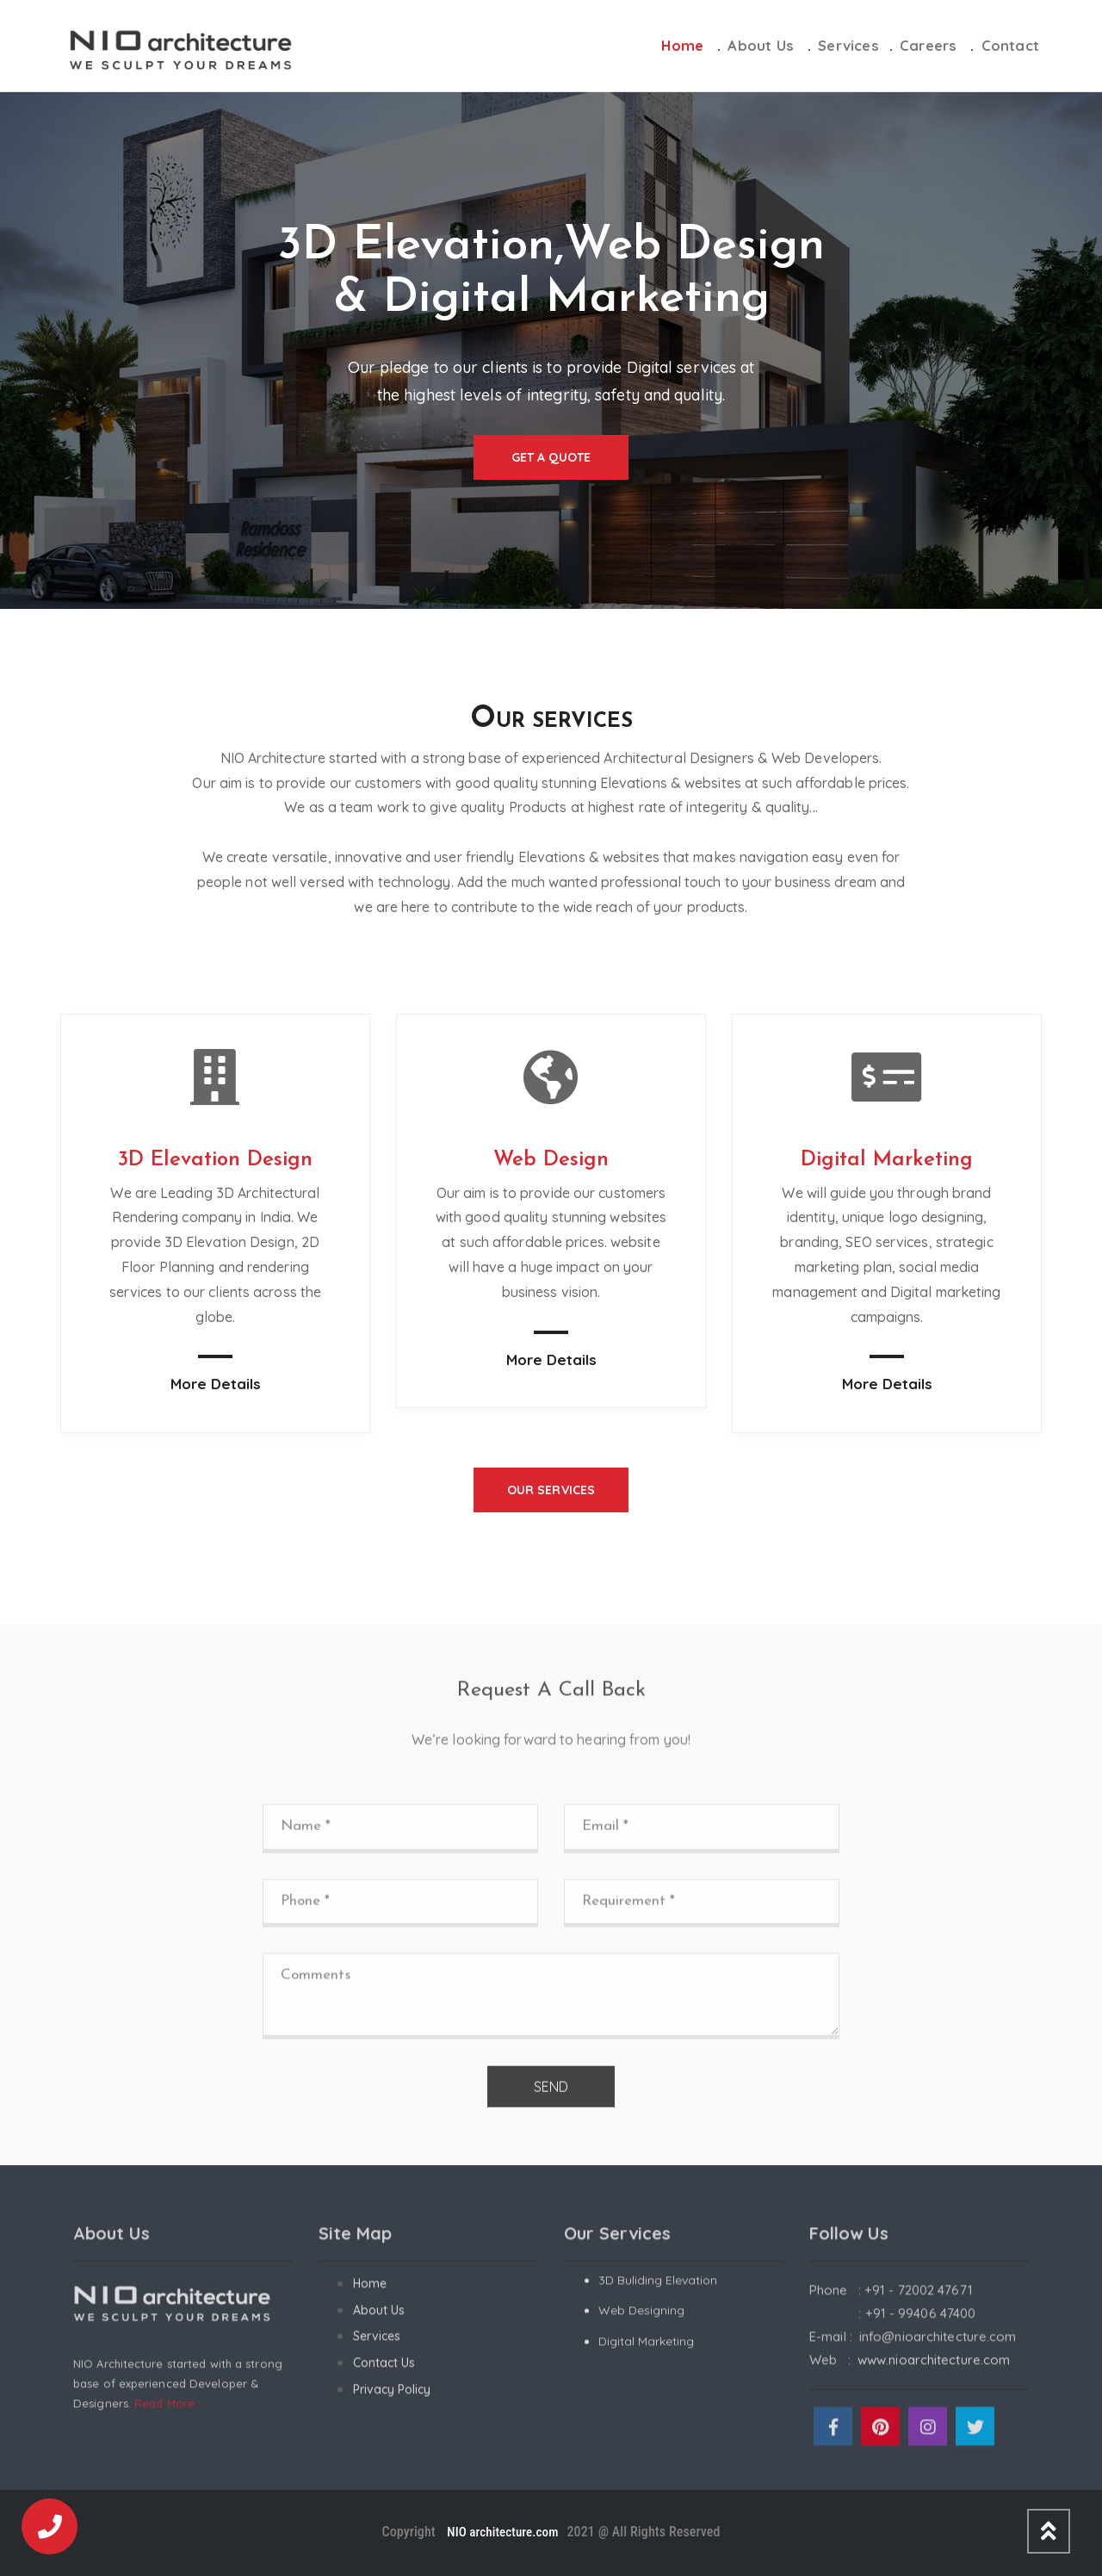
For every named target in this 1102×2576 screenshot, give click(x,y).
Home (682, 45)
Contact (1010, 45)
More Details (215, 1384)
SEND (551, 2097)
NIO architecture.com (501, 2532)
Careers (928, 45)
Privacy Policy (391, 2399)
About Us (760, 45)
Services (848, 45)
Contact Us (384, 2373)
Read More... (168, 2414)
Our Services (551, 1490)
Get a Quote (551, 457)
